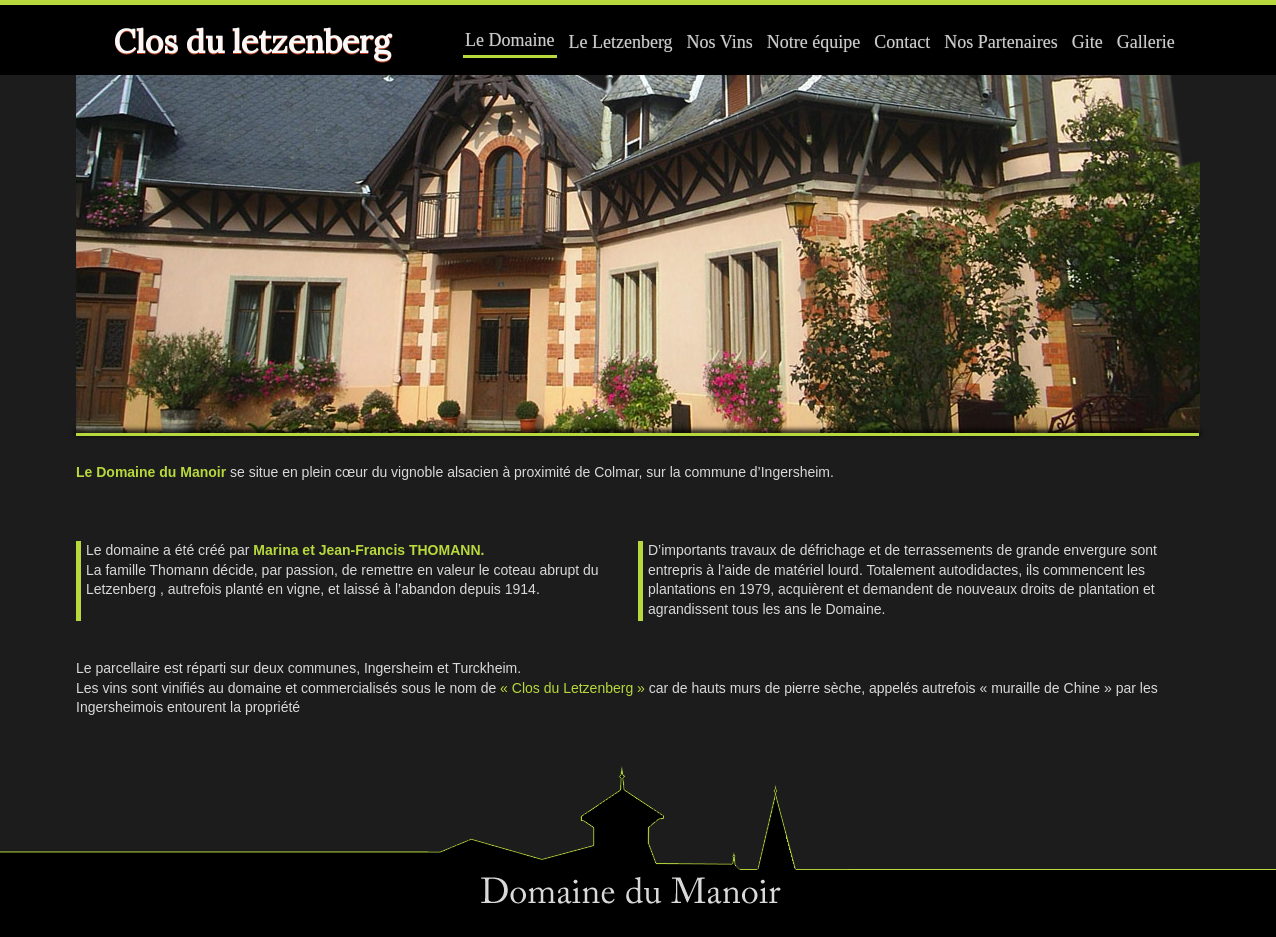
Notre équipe (813, 42)
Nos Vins (720, 42)
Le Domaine (509, 40)
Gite (1087, 42)
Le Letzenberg (621, 42)
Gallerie (1146, 42)
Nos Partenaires (1000, 42)
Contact (902, 42)
